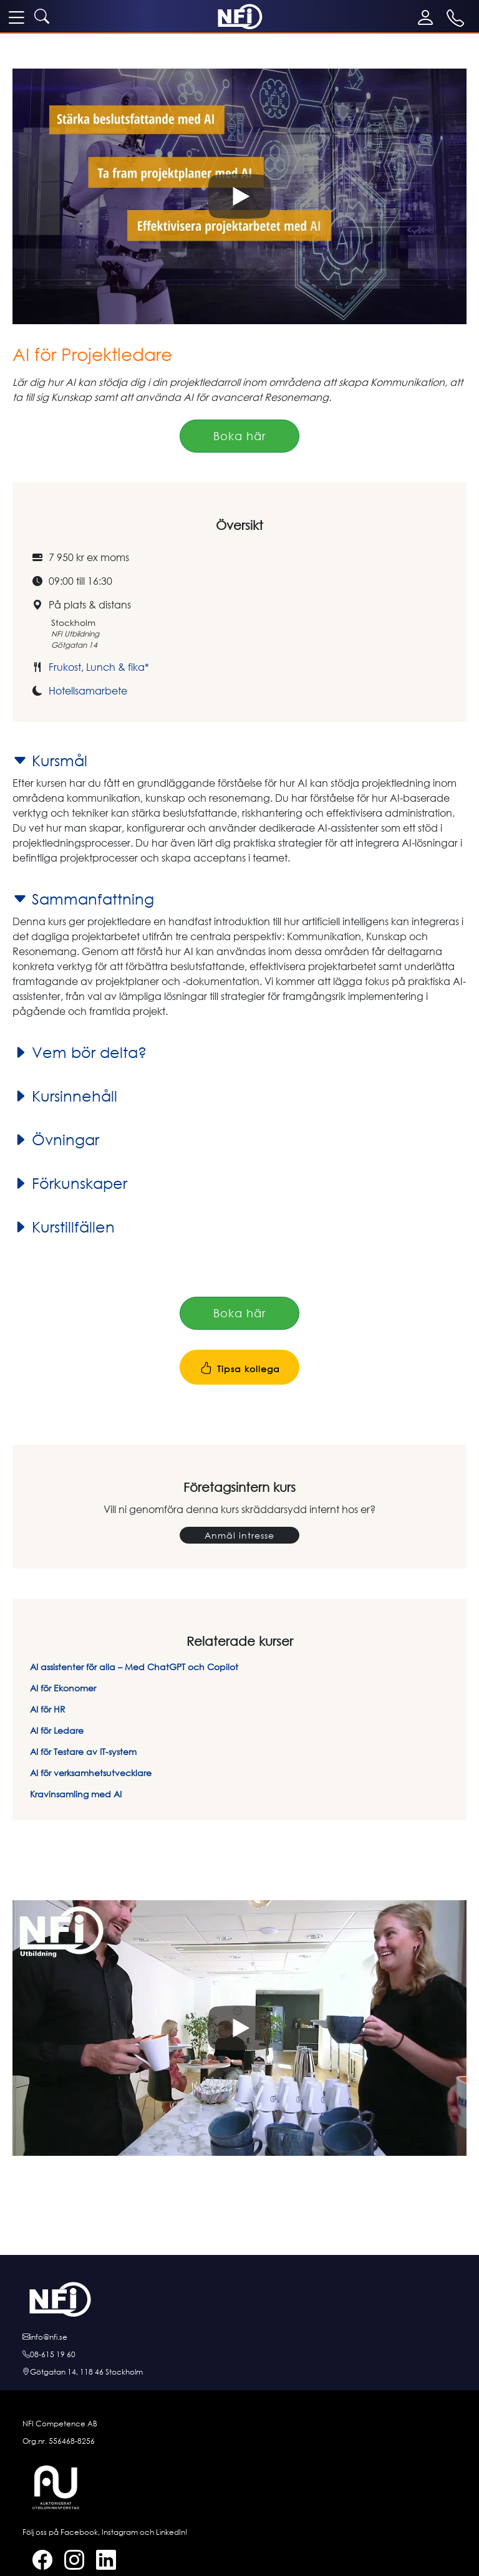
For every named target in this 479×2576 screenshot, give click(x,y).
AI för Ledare (57, 1730)
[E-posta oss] (239, 2337)
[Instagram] (69, 2562)
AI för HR (47, 1709)
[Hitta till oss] (239, 2372)
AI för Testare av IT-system (83, 1751)
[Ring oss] (239, 2354)
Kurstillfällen (63, 1227)
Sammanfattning (83, 899)
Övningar (55, 1139)
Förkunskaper (69, 1183)
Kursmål (49, 760)
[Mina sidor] (428, 17)
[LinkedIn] (101, 2562)
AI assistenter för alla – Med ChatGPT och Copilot (134, 1666)
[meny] (16, 17)
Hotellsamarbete (88, 691)
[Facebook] (37, 2562)
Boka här (239, 436)
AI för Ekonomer (63, 1688)
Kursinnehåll (64, 1096)
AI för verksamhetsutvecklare (91, 1772)
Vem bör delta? (79, 1052)
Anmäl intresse (239, 1535)
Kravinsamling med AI (76, 1794)
